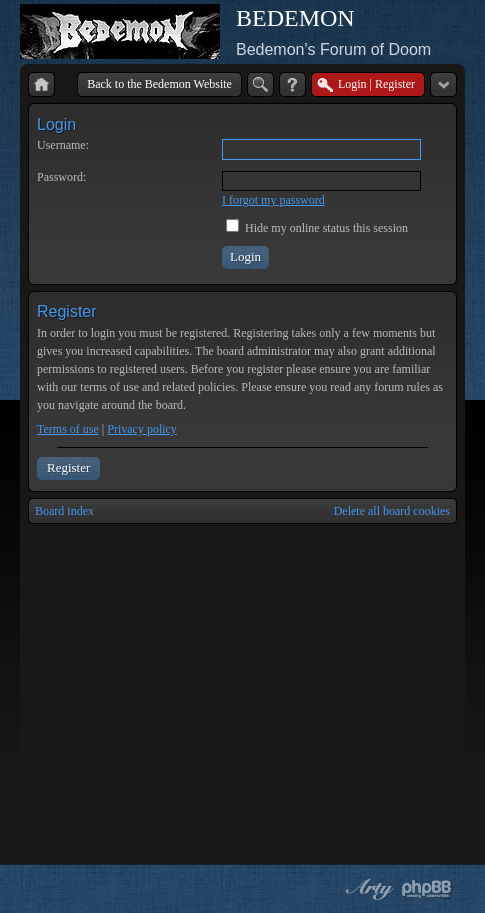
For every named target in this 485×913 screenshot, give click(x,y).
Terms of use (68, 429)
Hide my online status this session (317, 228)
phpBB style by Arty (367, 889)
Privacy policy (142, 429)
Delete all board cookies (392, 511)
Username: (63, 145)
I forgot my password (273, 200)
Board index (64, 511)
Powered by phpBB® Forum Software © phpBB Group (427, 889)
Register (68, 467)
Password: (61, 177)
